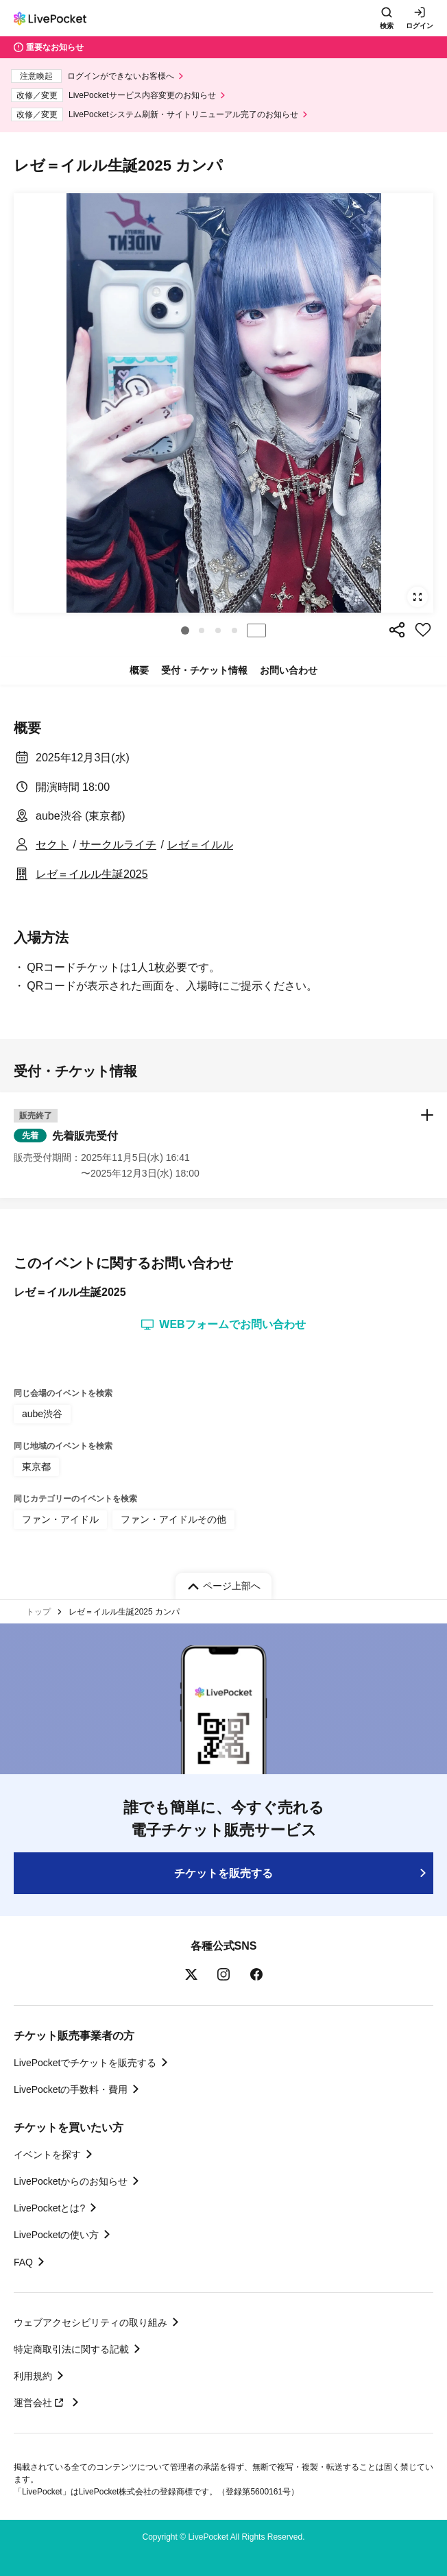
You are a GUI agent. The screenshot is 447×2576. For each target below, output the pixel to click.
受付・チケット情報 (204, 670)
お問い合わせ (288, 670)
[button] (185, 630)
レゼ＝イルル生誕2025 (92, 874)
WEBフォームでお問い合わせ (223, 1324)
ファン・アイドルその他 (173, 1519)
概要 (139, 670)
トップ (38, 1612)
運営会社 (40, 2402)
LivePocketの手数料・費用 (71, 2089)
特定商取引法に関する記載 (71, 2349)
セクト (52, 844)
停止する (256, 630)
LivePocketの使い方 (56, 2234)
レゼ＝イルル (200, 844)
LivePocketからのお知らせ (71, 2181)
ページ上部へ (232, 1585)
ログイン (419, 25)
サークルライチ (118, 844)
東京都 (36, 1466)
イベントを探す (47, 2154)
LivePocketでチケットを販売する (85, 2062)
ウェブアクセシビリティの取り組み (90, 2322)
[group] (223, 403)
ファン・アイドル (60, 1519)
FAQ (23, 2262)
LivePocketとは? (49, 2208)
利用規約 (33, 2375)
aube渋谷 (42, 1413)
